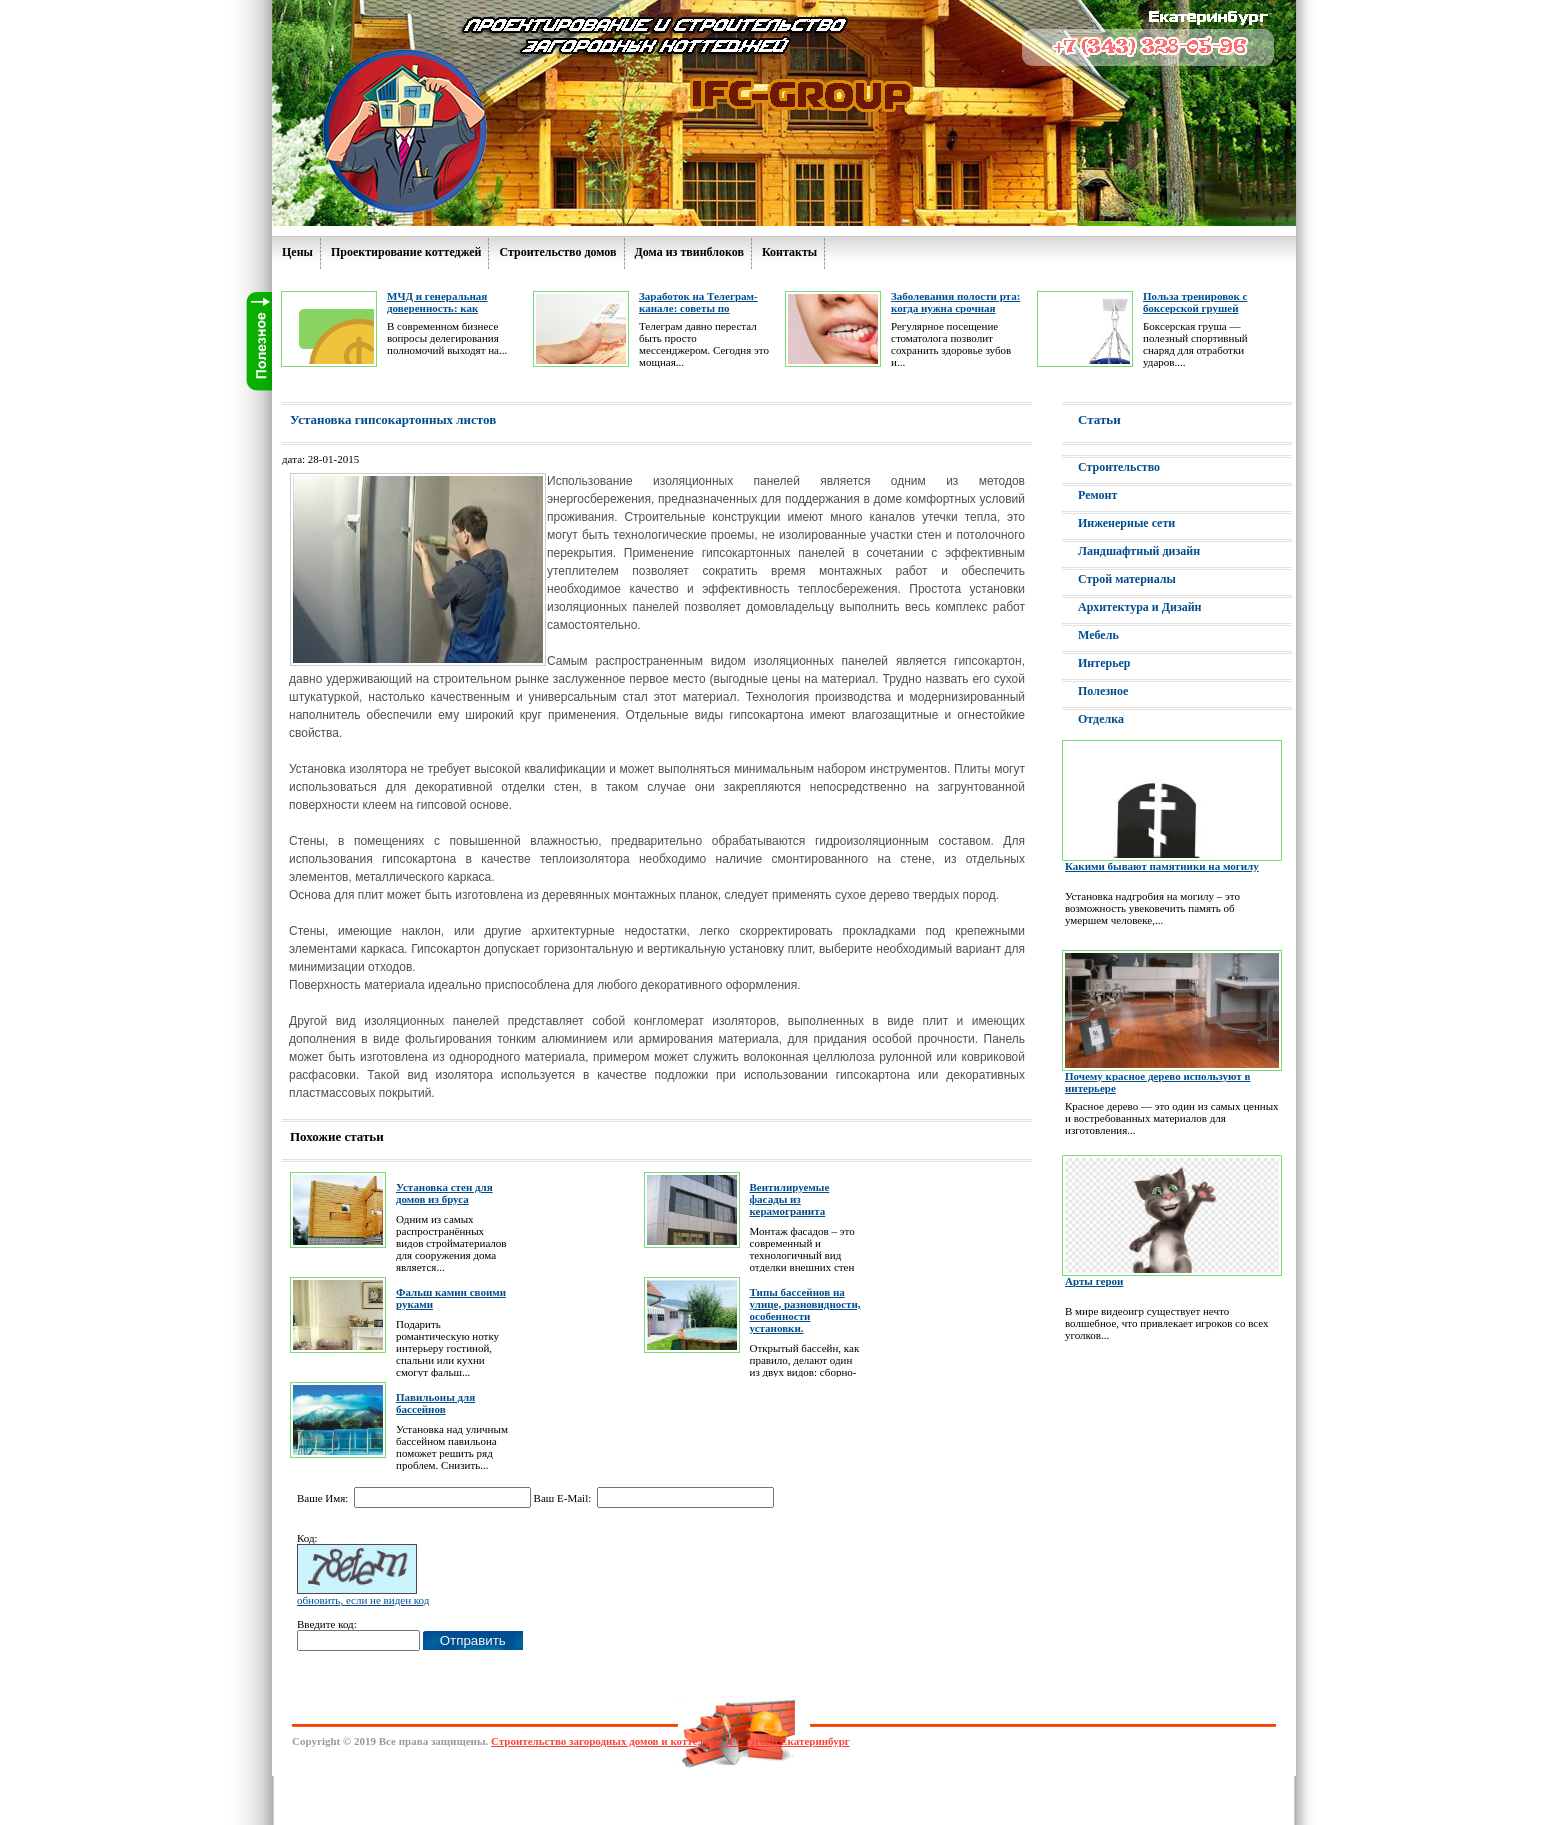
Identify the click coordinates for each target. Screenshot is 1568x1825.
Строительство (1119, 467)
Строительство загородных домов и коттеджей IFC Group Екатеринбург (670, 1741)
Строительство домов (557, 252)
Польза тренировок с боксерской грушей (1195, 302)
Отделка (1101, 719)
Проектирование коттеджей (406, 252)
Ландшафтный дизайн (1139, 551)
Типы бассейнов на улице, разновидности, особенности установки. (805, 1310)
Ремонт (1097, 495)
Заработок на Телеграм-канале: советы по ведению (698, 308)
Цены (297, 252)
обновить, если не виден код (363, 1600)
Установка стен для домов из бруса (444, 1193)
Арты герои (1094, 1281)
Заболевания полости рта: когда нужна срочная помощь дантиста (955, 308)
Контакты (789, 252)
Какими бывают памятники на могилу (1162, 866)
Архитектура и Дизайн (1140, 607)
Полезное (1103, 691)
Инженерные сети (1126, 523)
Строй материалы (1127, 579)
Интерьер (1104, 663)
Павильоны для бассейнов (435, 1403)
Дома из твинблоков (689, 252)
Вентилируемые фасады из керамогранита (790, 1199)
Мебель (1098, 635)
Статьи (1099, 419)
